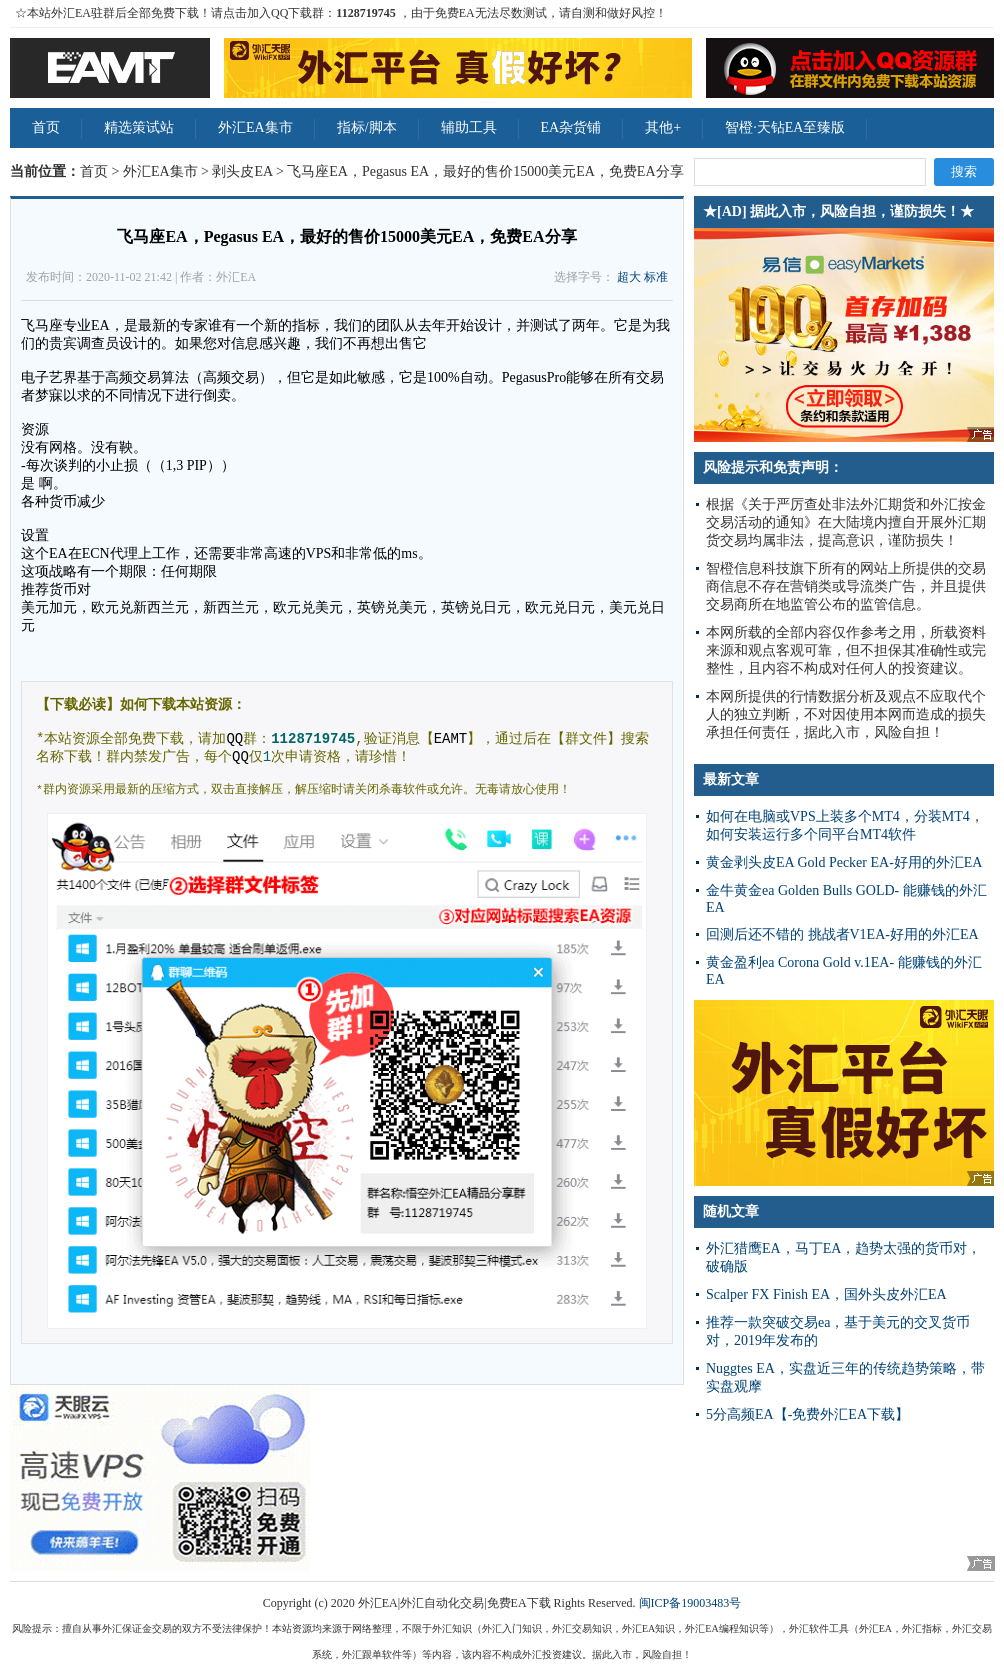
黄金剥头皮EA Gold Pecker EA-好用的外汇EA (844, 862)
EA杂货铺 (571, 127)
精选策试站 (139, 127)
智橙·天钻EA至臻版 (785, 127)
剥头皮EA (242, 171)
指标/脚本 (367, 127)
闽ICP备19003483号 (690, 1603)
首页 (46, 127)
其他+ (663, 127)
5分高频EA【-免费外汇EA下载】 (807, 1414)
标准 (656, 277)
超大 (629, 277)
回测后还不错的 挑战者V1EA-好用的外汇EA (842, 934)
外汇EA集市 (255, 127)
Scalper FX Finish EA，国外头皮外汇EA (826, 1294)
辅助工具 (469, 127)
